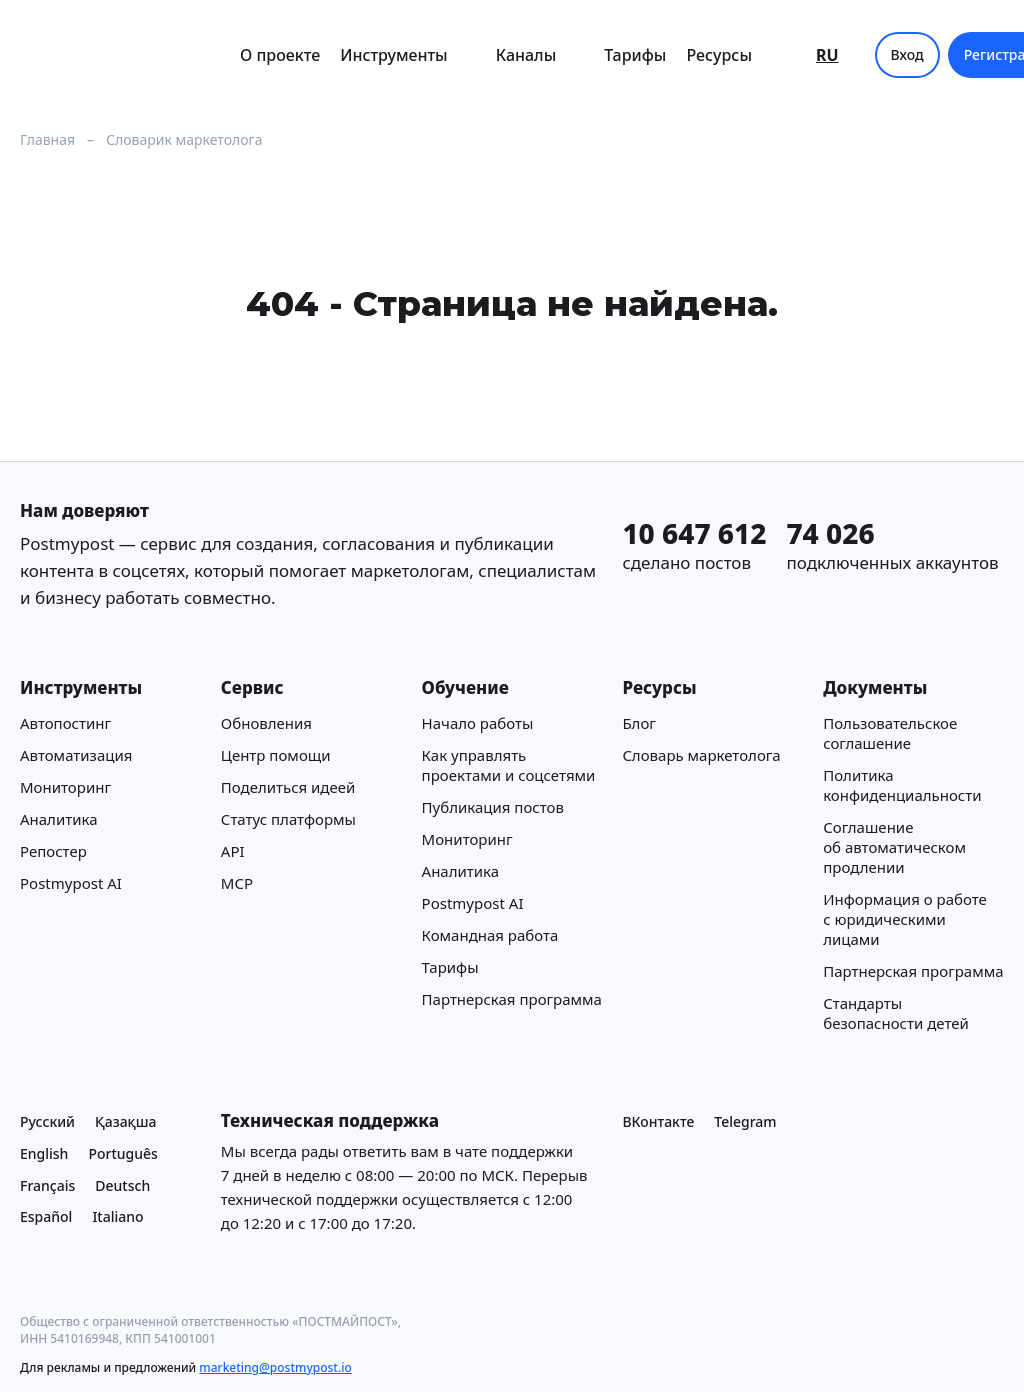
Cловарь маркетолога (701, 755)
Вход (907, 54)
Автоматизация (76, 755)
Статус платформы (288, 819)
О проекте (280, 55)
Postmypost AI (71, 883)
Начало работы (478, 723)
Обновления (266, 723)
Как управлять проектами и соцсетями (509, 765)
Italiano (117, 1217)
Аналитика (59, 819)
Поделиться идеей (288, 787)
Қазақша (126, 1121)
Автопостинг (65, 723)
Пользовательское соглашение (890, 733)
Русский (47, 1121)
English (44, 1153)
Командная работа (490, 935)
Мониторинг (65, 787)
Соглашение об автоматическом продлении (894, 847)
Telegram (745, 1121)
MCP (237, 883)
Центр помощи (276, 755)
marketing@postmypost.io (275, 1367)
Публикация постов (493, 807)
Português (122, 1153)
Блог (639, 723)
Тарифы (635, 55)
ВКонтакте (658, 1121)
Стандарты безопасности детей (896, 1013)
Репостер (53, 851)
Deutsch (122, 1185)
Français (47, 1185)
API (233, 851)
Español (46, 1217)
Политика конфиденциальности (902, 785)
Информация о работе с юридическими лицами (905, 919)
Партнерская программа (512, 999)
